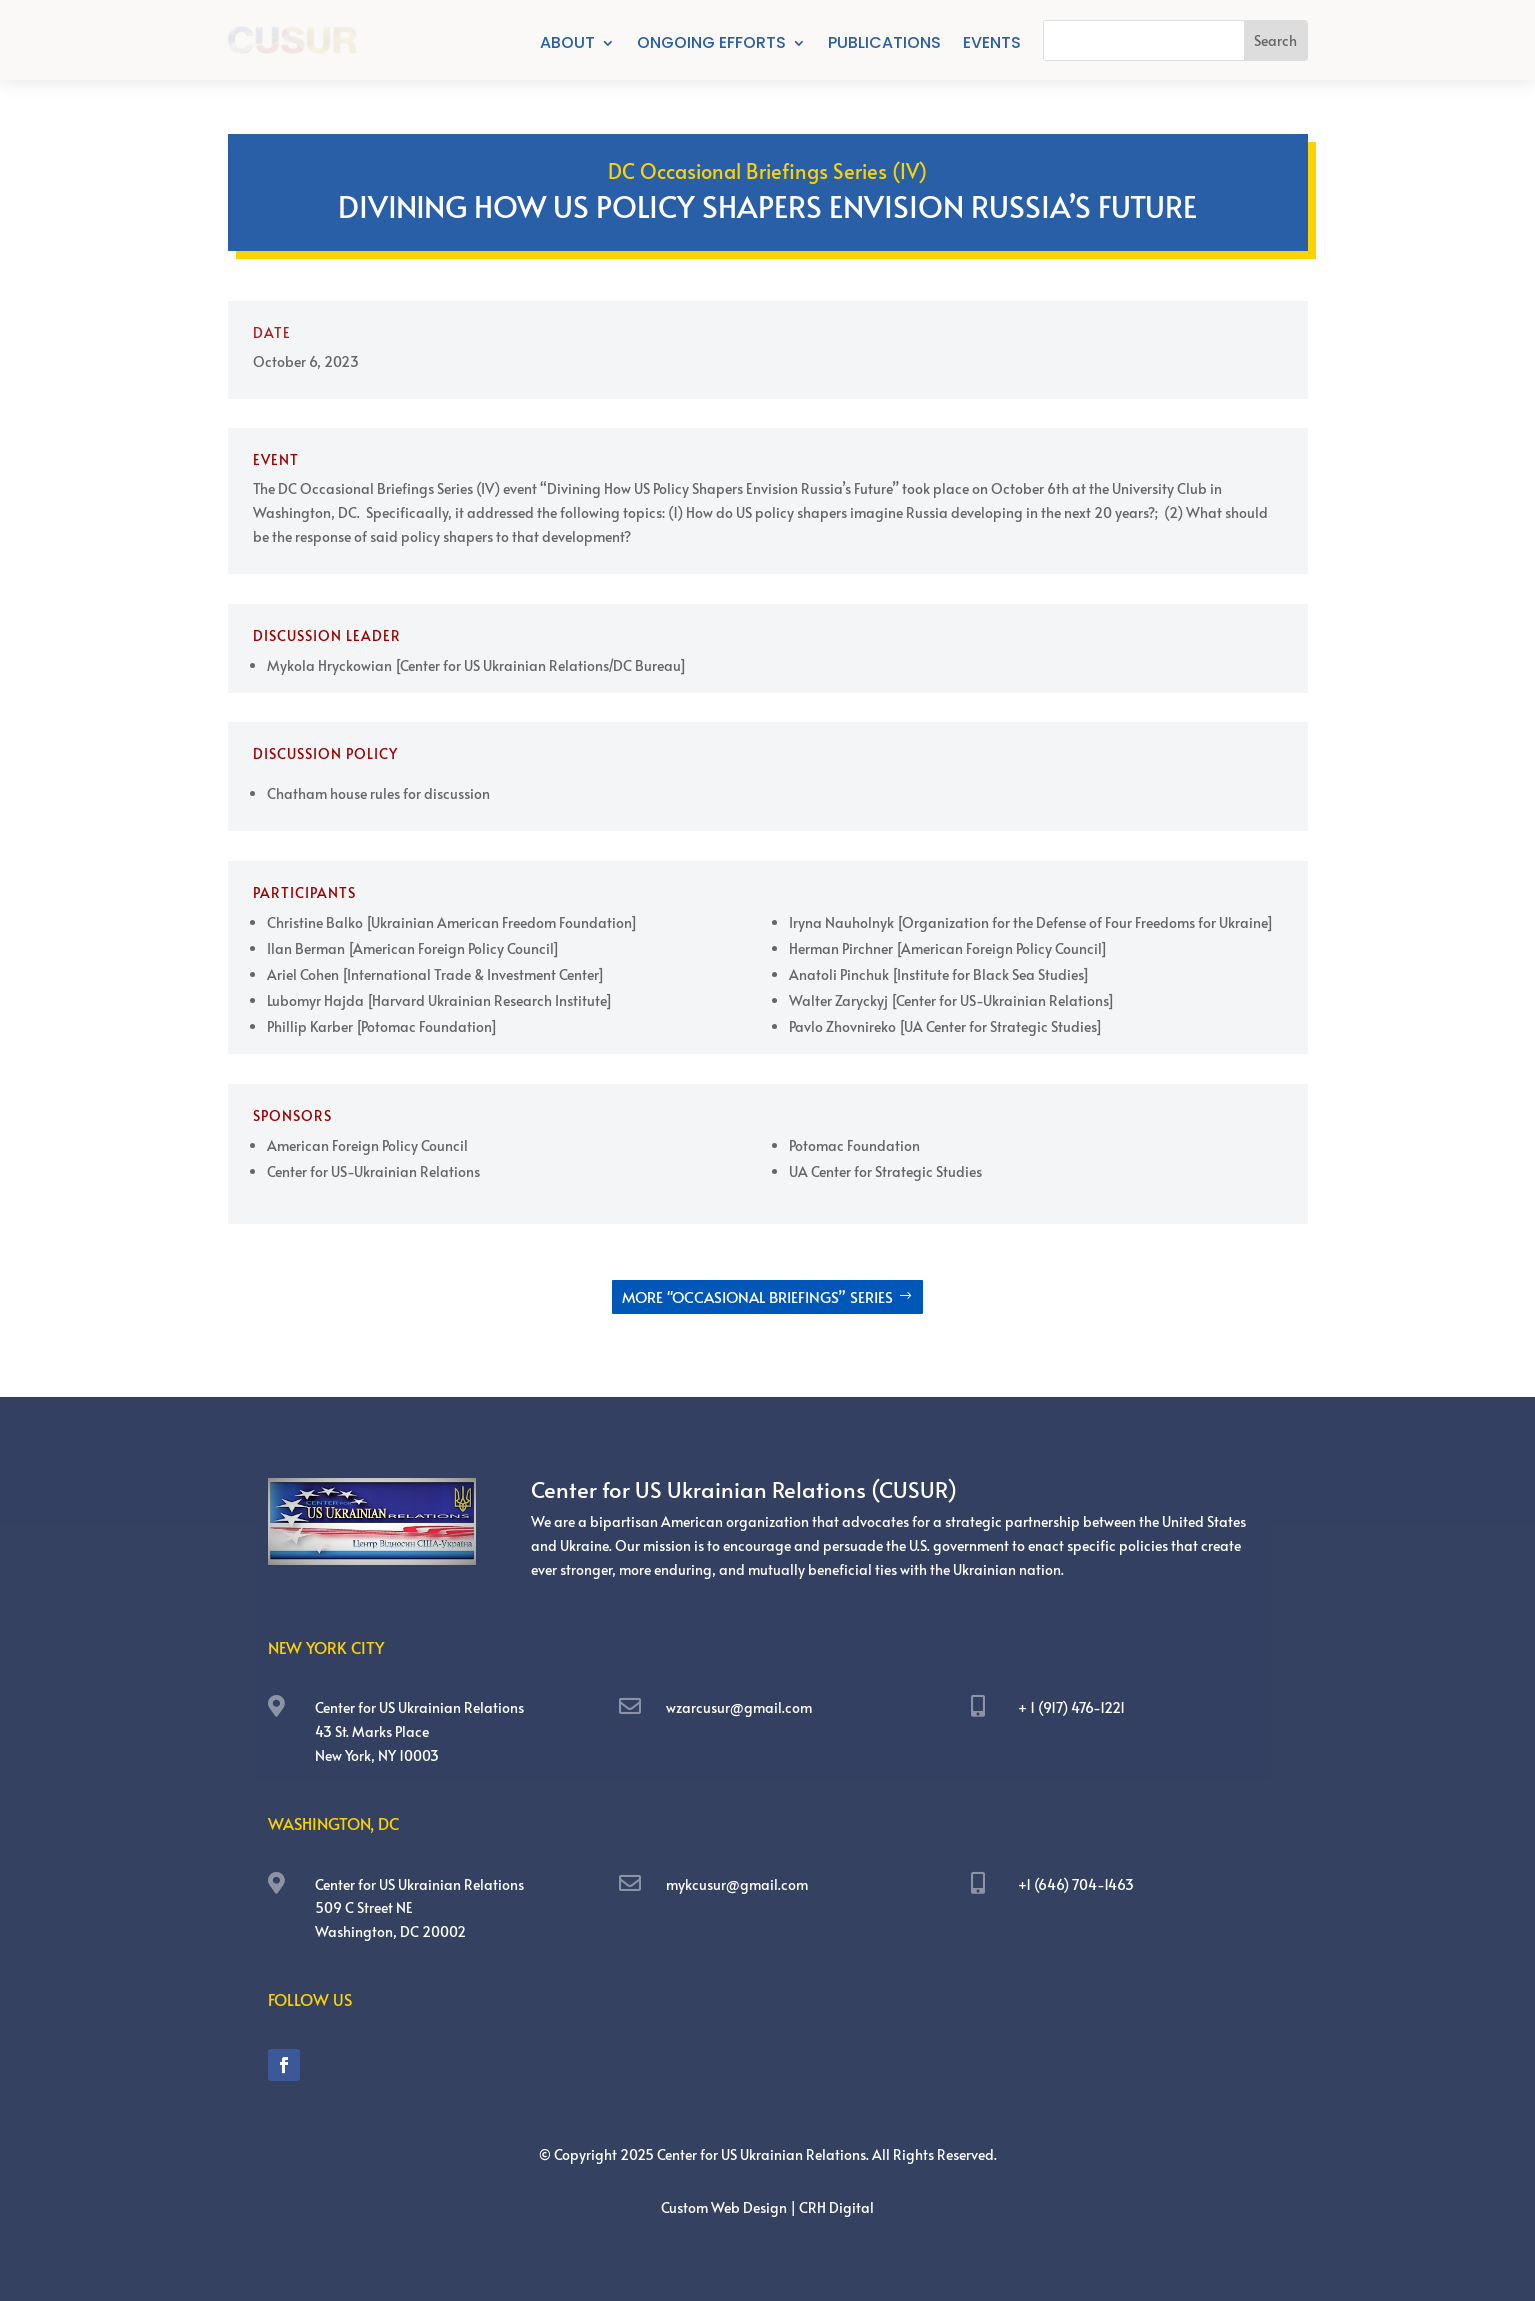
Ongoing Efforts (711, 45)
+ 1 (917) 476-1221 (1071, 1707)
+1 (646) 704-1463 (1076, 1884)
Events (992, 45)
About (567, 45)
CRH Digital (836, 2207)
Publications (884, 45)
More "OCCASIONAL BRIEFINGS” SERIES (757, 1296)
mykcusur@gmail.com (737, 1884)
